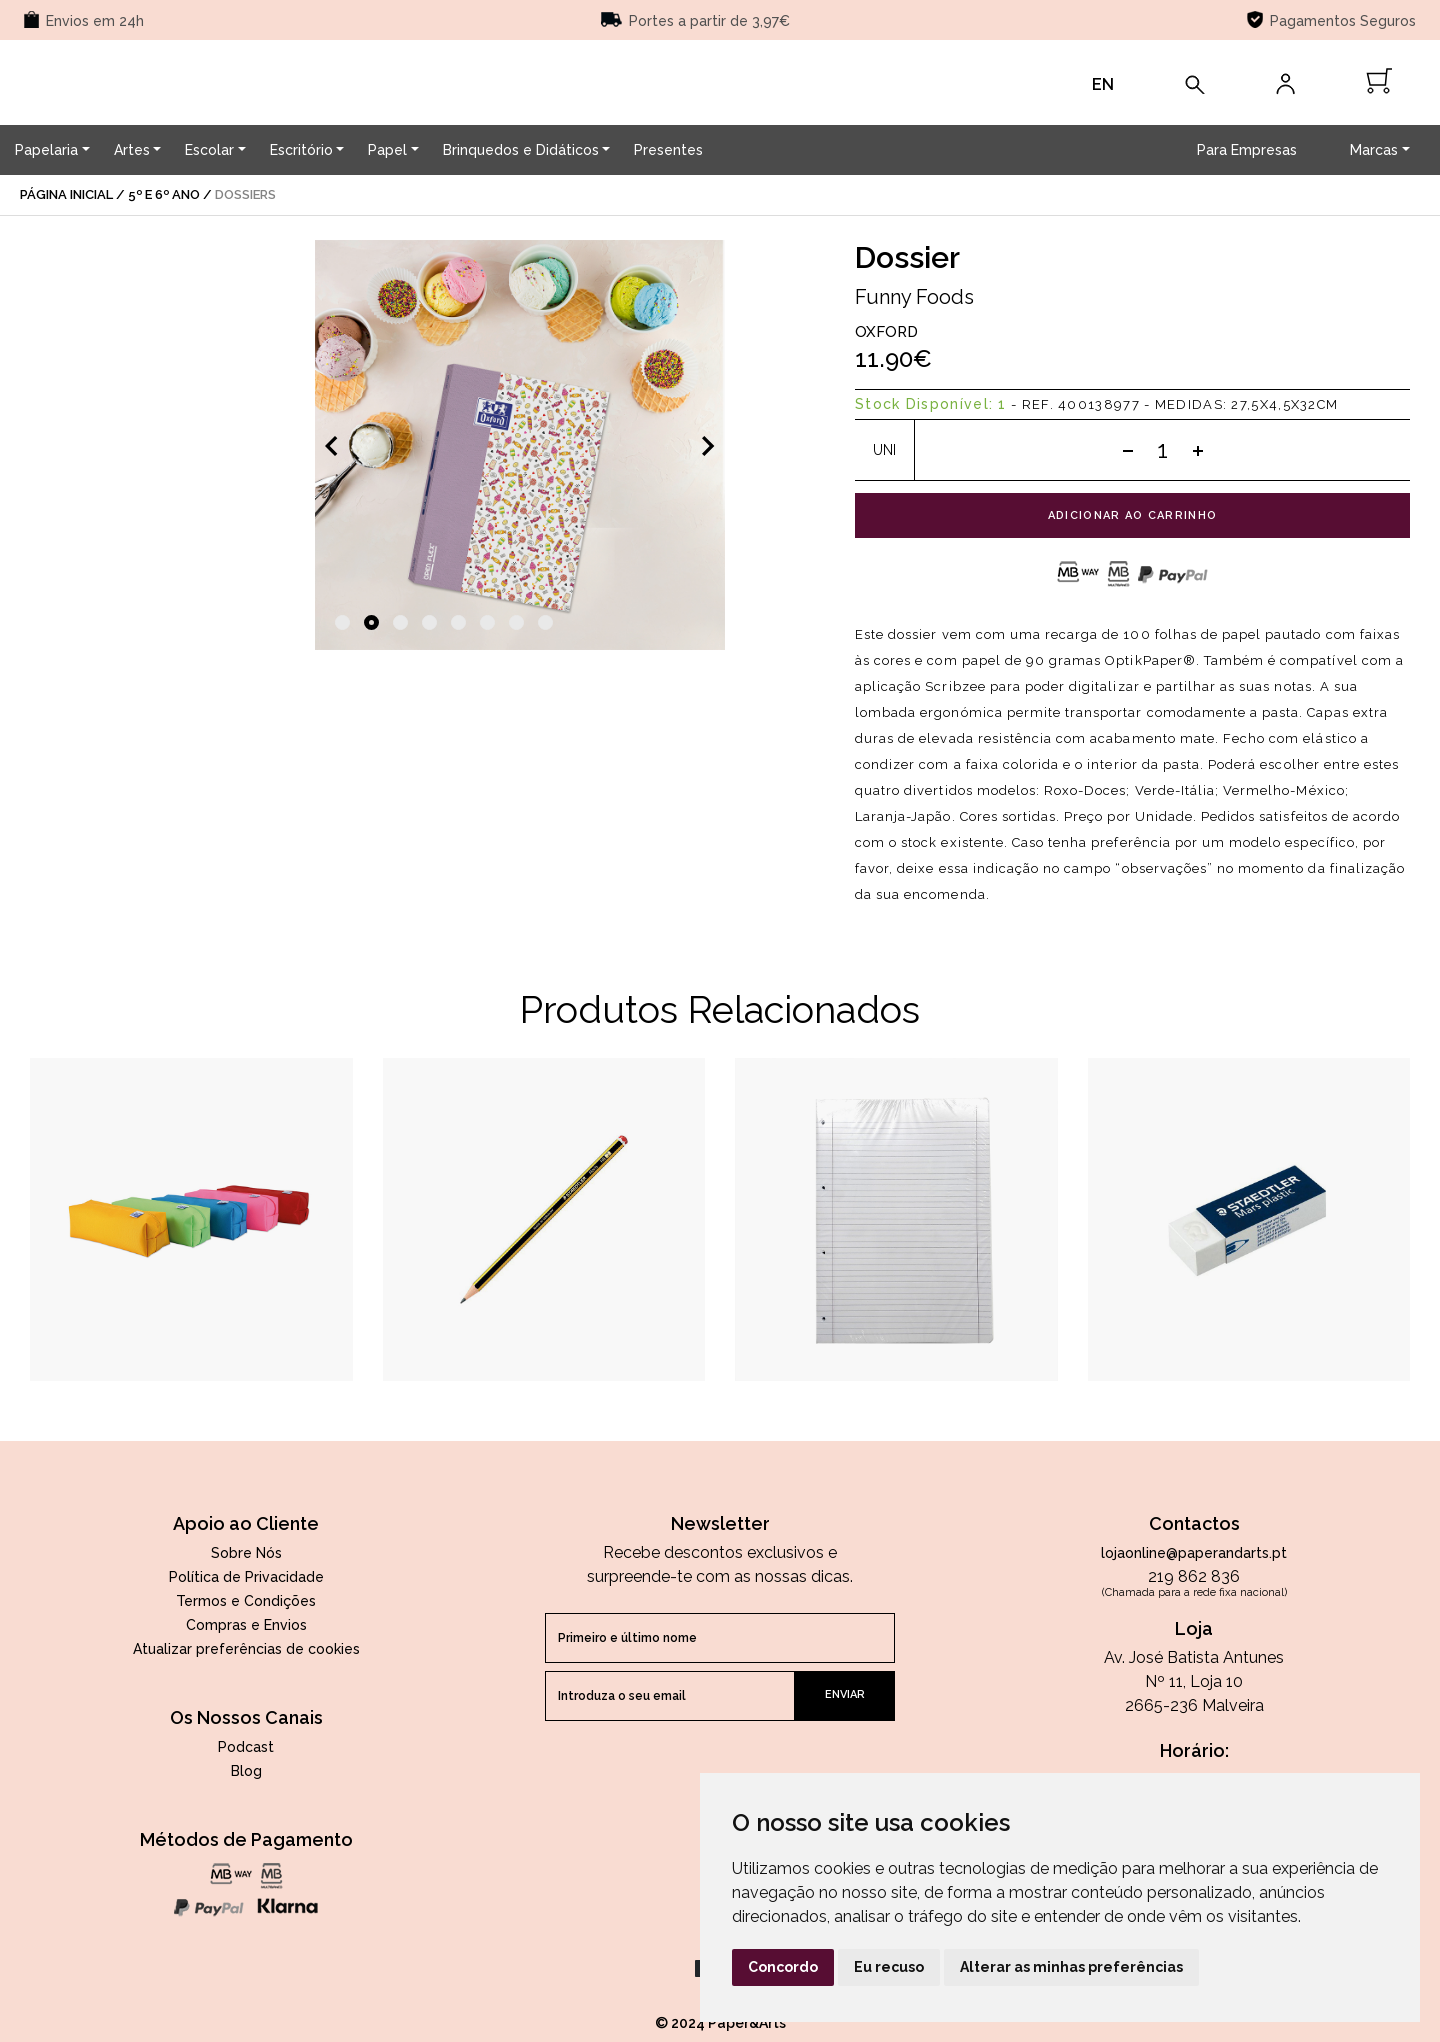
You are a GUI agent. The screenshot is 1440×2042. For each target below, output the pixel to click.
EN (1103, 84)
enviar (845, 1694)
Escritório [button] (301, 150)
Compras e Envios (246, 1625)
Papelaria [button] (46, 150)
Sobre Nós (246, 1553)
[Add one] (1198, 450)
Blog (246, 1771)
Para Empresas (1247, 150)
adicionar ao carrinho (1133, 515)
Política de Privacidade (246, 1577)
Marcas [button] (1374, 150)
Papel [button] (387, 150)
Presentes (668, 150)
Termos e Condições (246, 1601)
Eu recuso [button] (889, 1967)
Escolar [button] (209, 150)
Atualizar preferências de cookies (246, 1649)
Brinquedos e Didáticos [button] (521, 150)
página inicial (66, 194)
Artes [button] (132, 150)
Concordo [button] (783, 1967)
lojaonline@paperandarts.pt (1194, 1553)
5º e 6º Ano (164, 194)
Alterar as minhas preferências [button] (1071, 1967)
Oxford (886, 332)
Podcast (246, 1747)
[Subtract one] (1128, 450)
